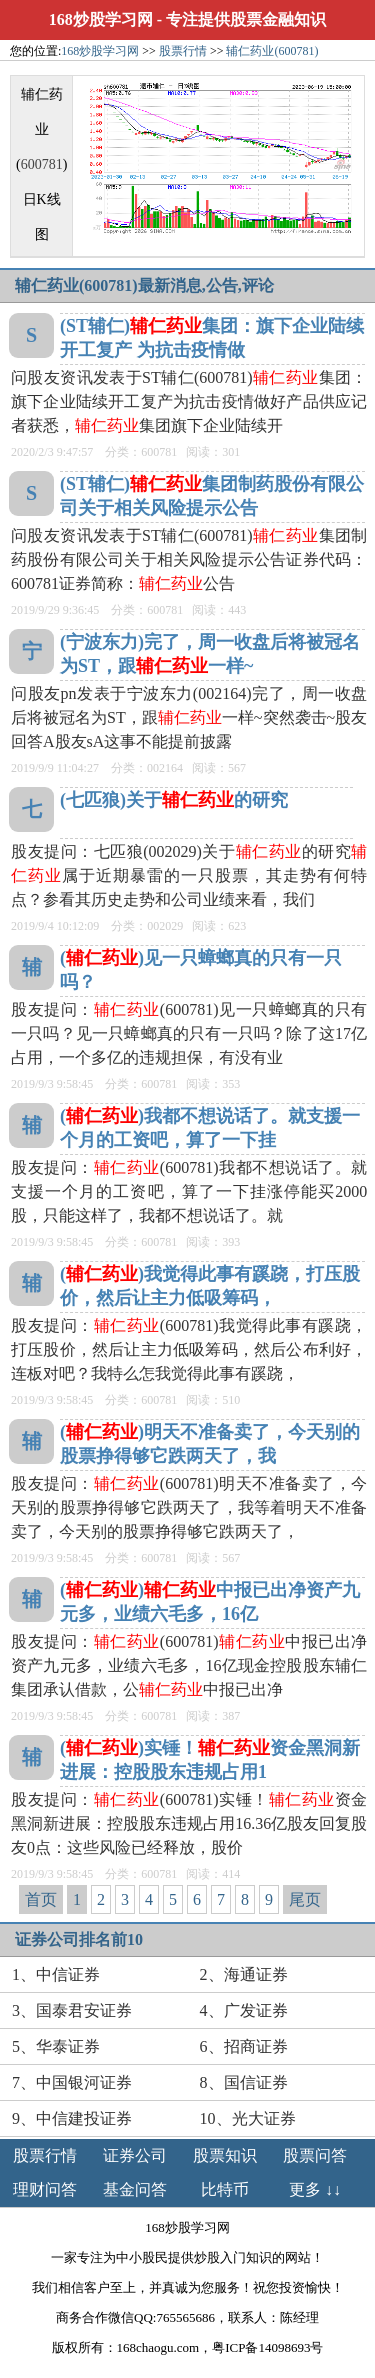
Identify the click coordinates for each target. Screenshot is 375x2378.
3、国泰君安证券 (72, 2010)
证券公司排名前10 (79, 1939)
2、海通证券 (244, 1974)
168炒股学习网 (101, 19)
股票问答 (315, 2155)
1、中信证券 (56, 1974)
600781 (42, 164)
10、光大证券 (248, 2118)
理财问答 (45, 2189)
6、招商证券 (244, 2046)
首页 (41, 1899)
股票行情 (183, 51)
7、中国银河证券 (72, 2082)
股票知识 (225, 2155)
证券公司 (135, 2155)
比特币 (225, 2189)
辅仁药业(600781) (272, 51)
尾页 (305, 1899)
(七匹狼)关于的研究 (174, 800)
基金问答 (135, 2189)
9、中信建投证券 (72, 2118)
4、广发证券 (244, 2010)
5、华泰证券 (56, 2046)
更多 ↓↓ (315, 2189)
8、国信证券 (244, 2082)
